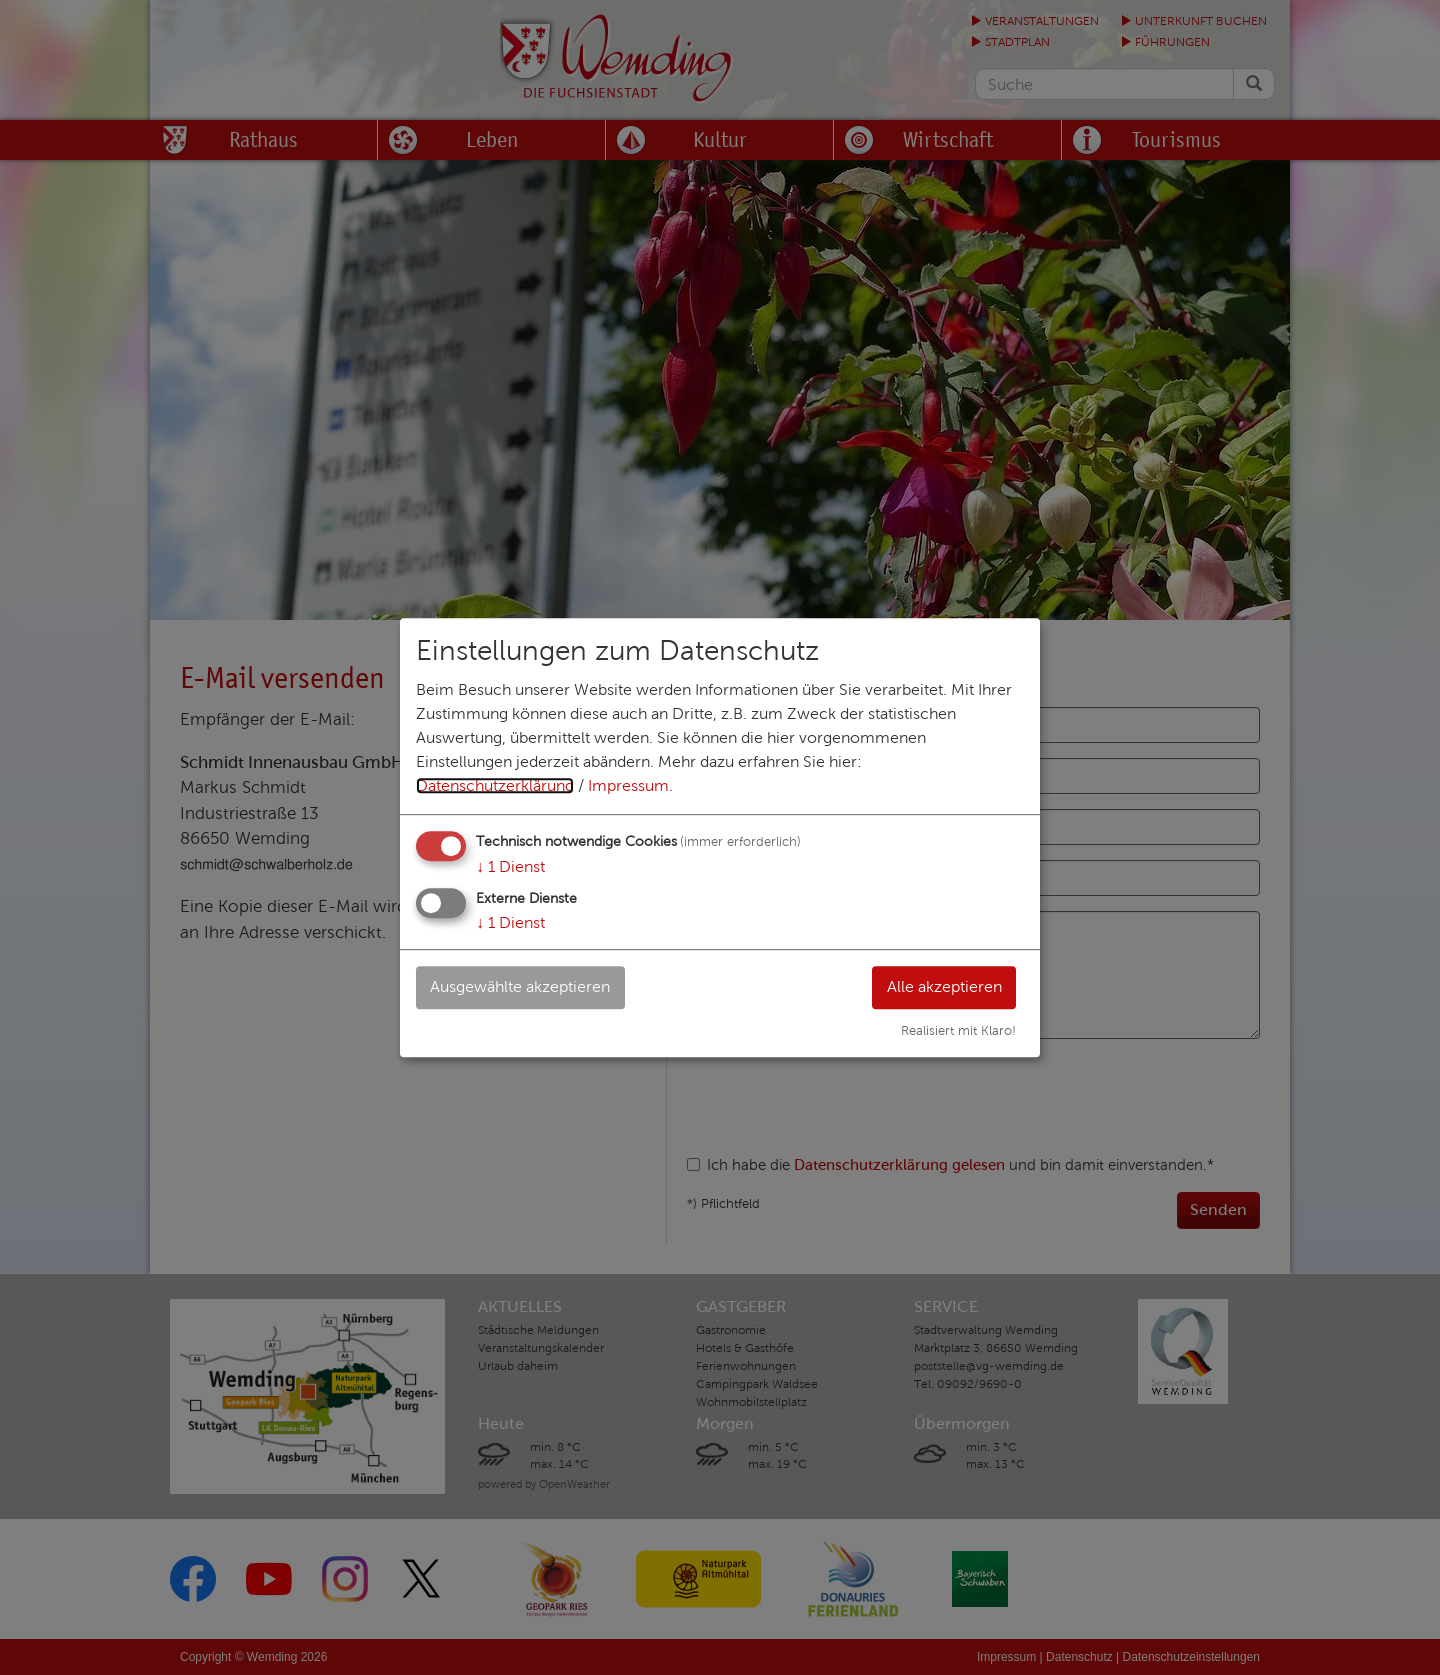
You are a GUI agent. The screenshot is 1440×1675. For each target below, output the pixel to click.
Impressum (628, 785)
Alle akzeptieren (943, 986)
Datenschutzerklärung (495, 785)
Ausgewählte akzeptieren (521, 986)
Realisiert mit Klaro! (958, 1031)
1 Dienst (510, 866)
